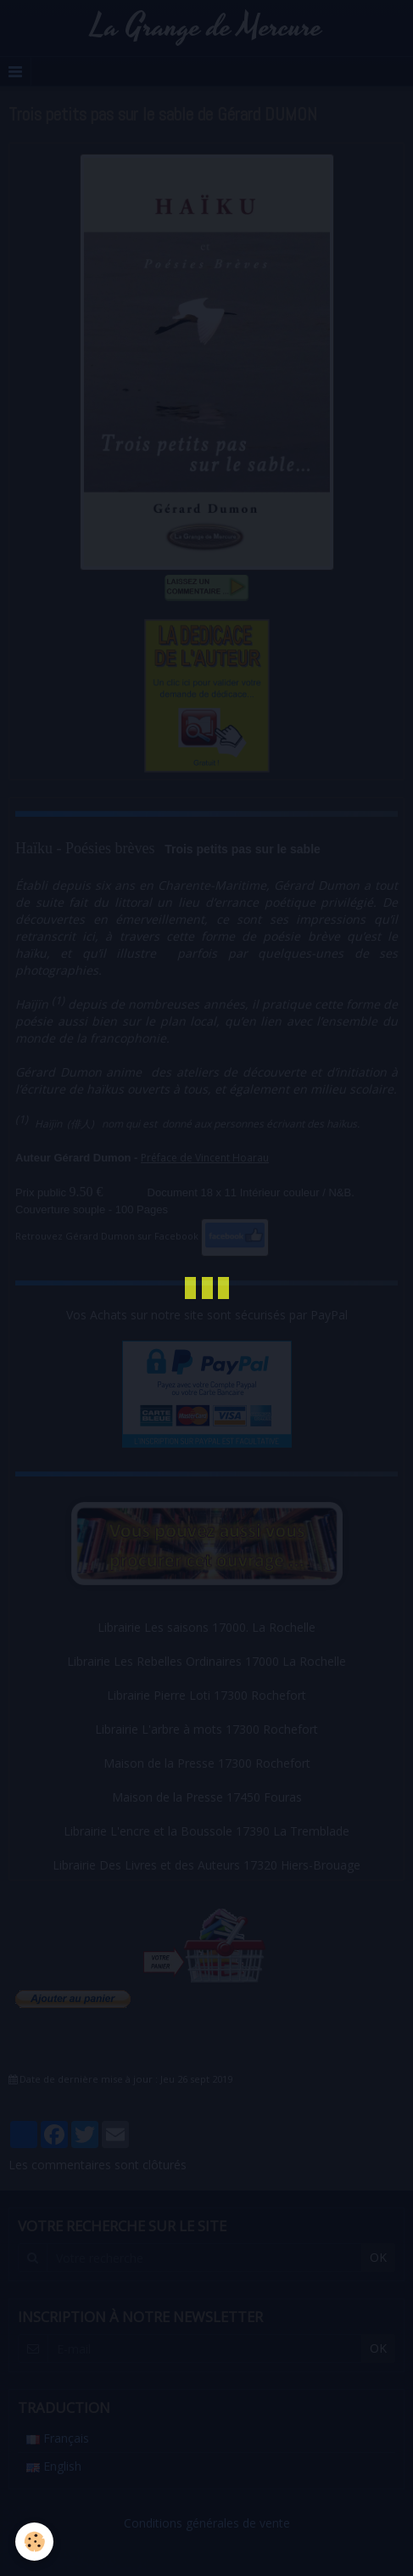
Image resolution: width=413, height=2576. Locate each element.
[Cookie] (34, 2542)
